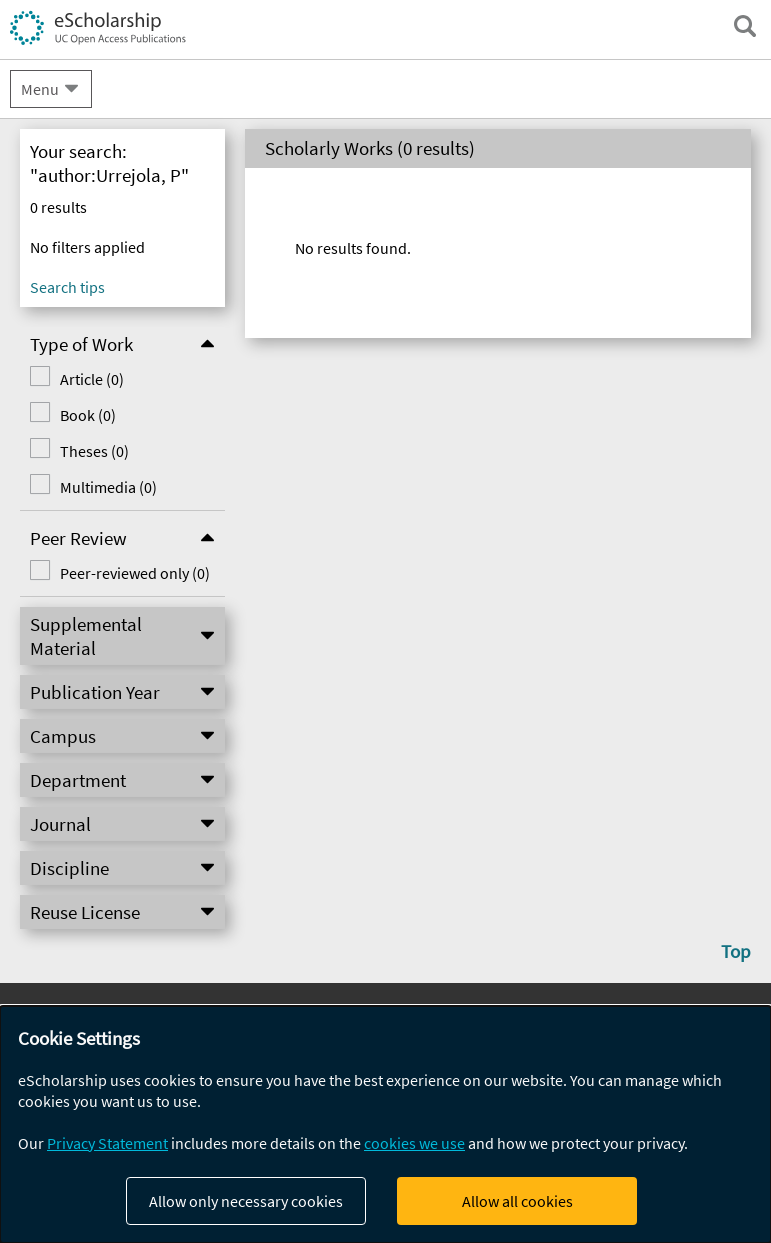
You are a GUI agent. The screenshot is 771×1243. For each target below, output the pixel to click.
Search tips (67, 287)
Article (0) (92, 379)
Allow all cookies (517, 1201)
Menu (40, 89)
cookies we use (414, 1143)
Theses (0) (94, 451)
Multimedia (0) (108, 487)
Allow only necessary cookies (246, 1201)
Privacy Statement (107, 1143)
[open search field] (745, 26)
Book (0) (88, 415)
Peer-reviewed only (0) (135, 573)
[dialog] (385, 1124)
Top (736, 951)
